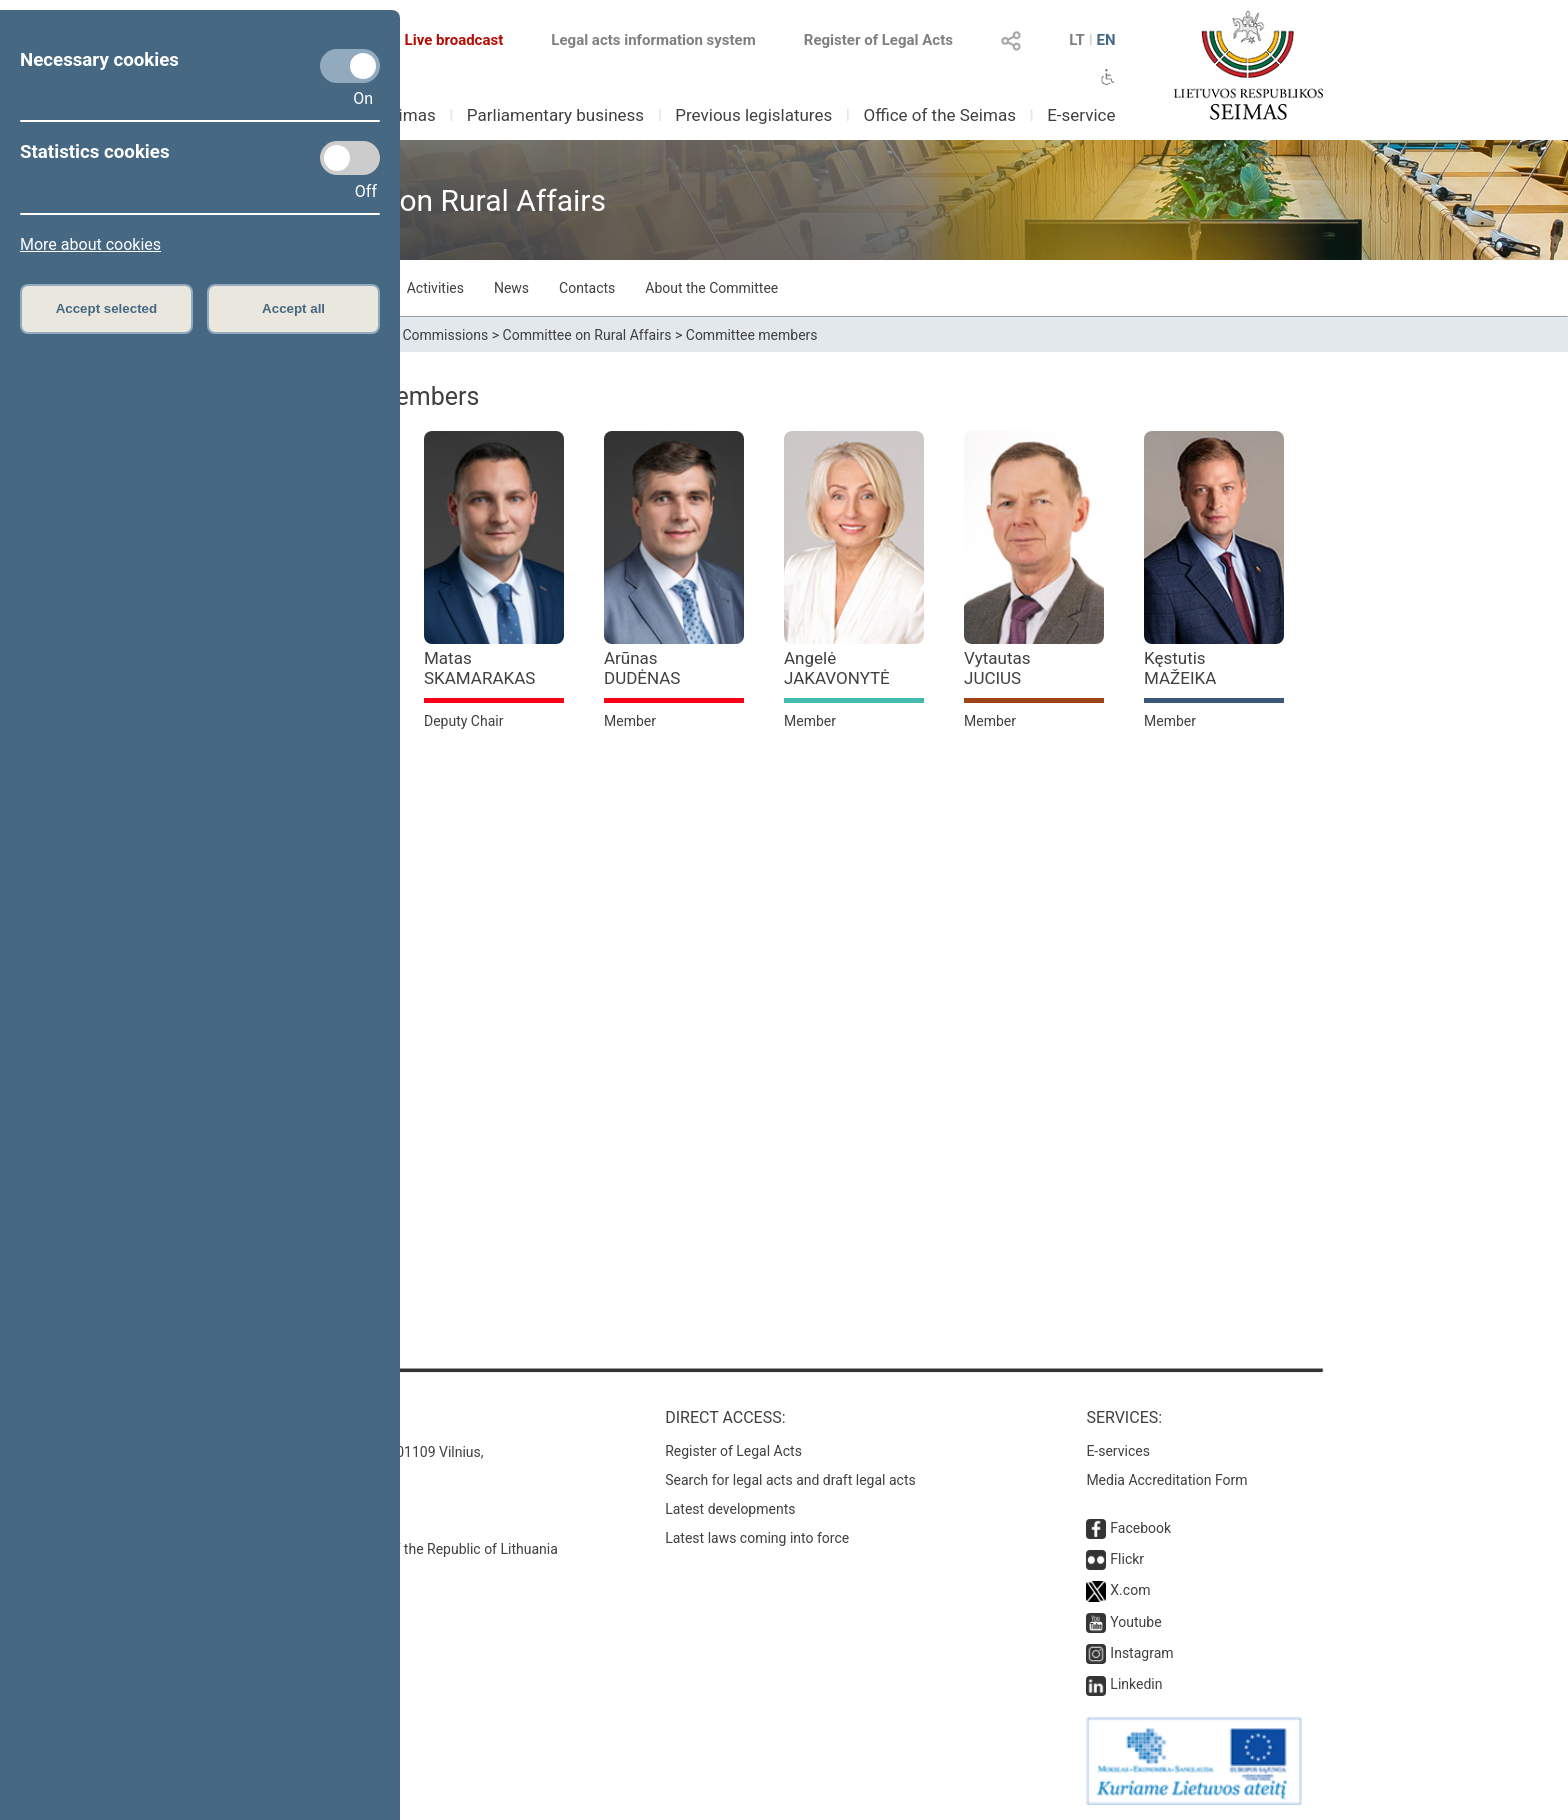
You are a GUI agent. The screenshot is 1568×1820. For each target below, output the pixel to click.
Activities (435, 288)
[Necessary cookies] (350, 66)
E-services (1118, 1451)
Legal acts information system (653, 40)
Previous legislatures (753, 115)
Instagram (1141, 1653)
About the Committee (711, 288)
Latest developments (730, 1509)
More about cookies (90, 244)
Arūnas (642, 668)
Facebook (1140, 1528)
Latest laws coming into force (757, 1538)
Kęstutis (1180, 668)
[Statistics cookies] (350, 158)
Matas (479, 668)
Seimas (408, 115)
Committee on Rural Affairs (587, 335)
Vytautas (997, 668)
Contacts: (286, 1417)
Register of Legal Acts (878, 40)
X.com (1130, 1590)
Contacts (587, 288)
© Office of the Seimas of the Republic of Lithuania (401, 1549)
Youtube (1135, 1622)
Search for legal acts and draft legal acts (790, 1480)
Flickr (1127, 1559)
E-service (1081, 115)
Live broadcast (442, 40)
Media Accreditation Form (1166, 1480)
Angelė (837, 668)
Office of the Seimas (939, 115)
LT (1077, 40)
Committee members (752, 335)
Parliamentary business (555, 115)
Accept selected (107, 308)
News (511, 288)
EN (1105, 40)
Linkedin (1136, 1684)
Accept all (293, 308)
